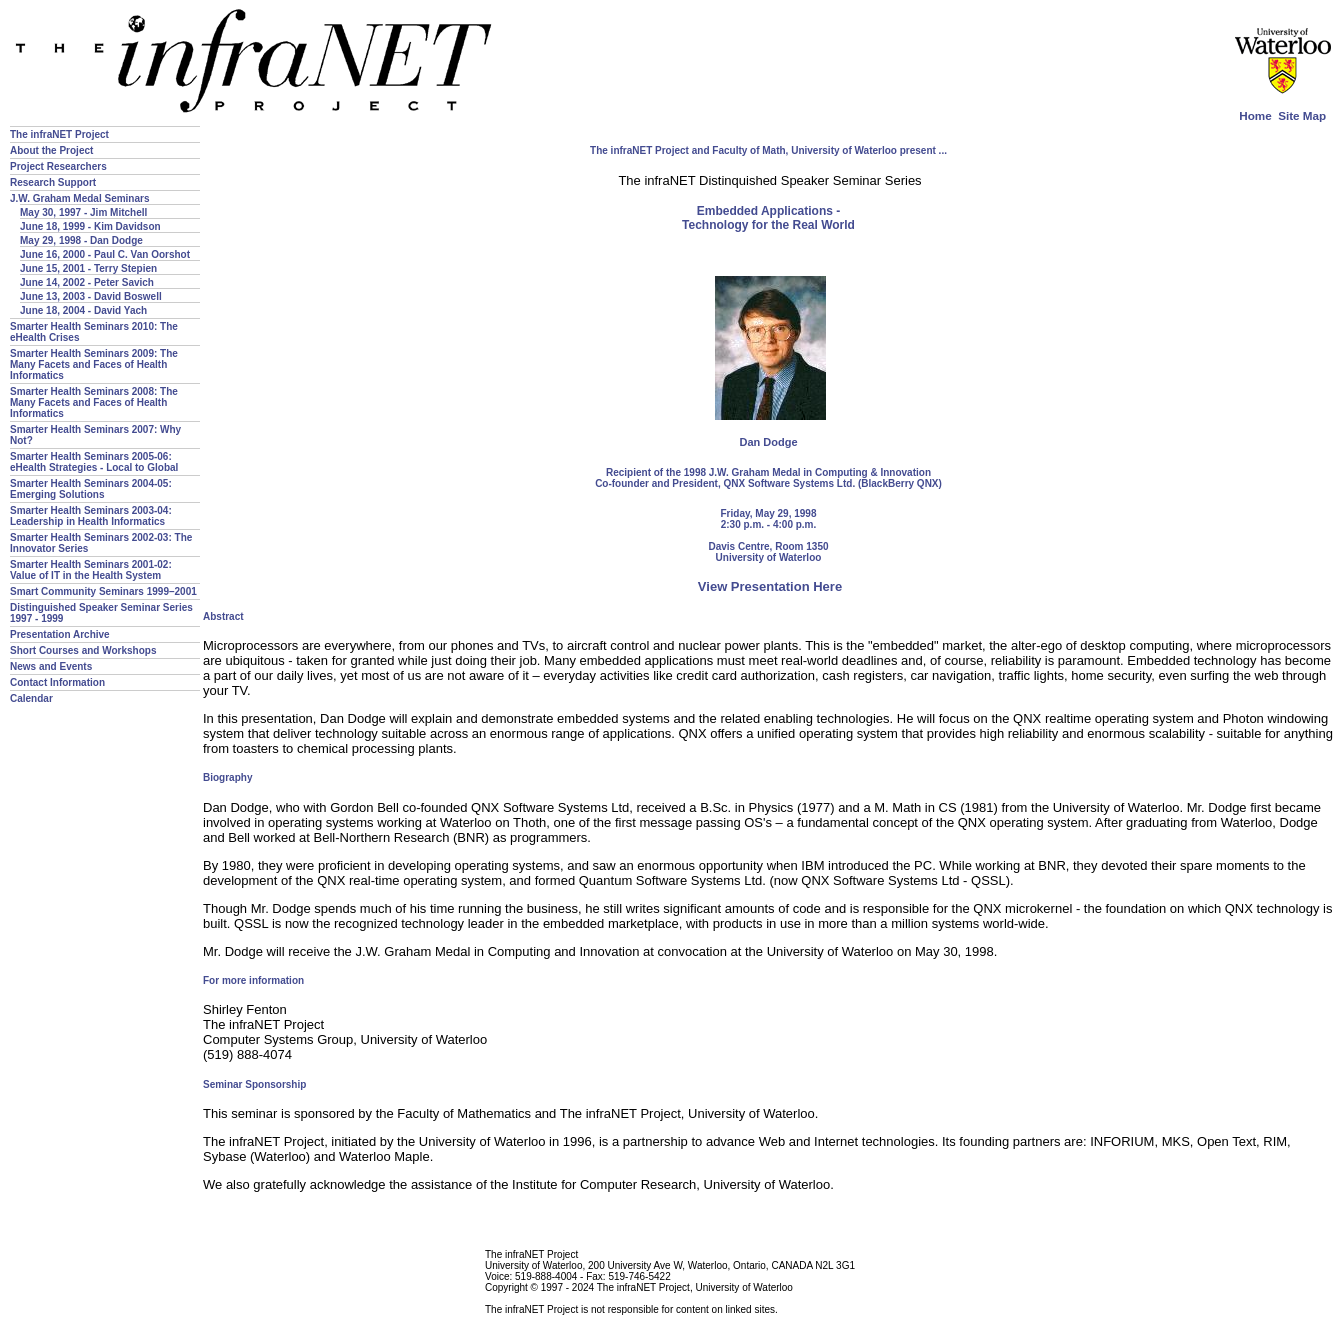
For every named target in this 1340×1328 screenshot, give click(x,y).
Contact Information (57, 682)
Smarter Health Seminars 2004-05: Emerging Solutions (91, 489)
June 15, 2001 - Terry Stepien (88, 268)
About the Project (51, 150)
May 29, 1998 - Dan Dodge (81, 240)
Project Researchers (58, 166)
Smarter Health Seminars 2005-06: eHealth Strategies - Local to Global (94, 462)
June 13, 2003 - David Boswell (91, 296)
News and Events (51, 666)
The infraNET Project (59, 134)
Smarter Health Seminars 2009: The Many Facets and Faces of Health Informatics (94, 364)
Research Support (53, 182)
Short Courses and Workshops (83, 650)
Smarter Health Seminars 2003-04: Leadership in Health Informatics (91, 516)
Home (1255, 115)
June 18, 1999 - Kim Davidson (90, 226)
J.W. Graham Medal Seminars (80, 198)
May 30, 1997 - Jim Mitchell (83, 212)
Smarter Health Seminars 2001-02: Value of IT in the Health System (91, 570)
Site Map (1302, 115)
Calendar (31, 698)
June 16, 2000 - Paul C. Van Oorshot (105, 254)
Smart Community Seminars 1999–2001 (103, 591)
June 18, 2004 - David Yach (83, 310)
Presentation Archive (60, 634)
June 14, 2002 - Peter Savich (87, 282)
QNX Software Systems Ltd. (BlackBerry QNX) (832, 483)
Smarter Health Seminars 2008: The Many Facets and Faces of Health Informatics (94, 402)
